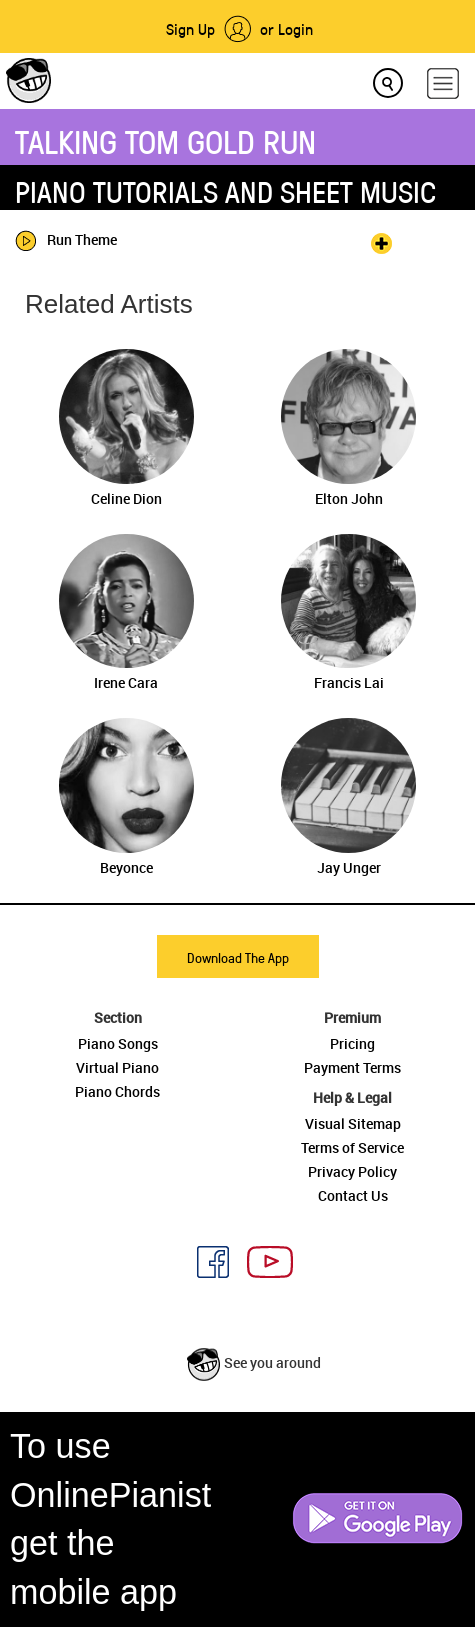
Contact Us (353, 1195)
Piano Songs (118, 1043)
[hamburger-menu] (443, 83)
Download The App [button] (238, 957)
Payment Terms (352, 1067)
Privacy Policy (352, 1171)
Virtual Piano (117, 1067)
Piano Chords (117, 1091)
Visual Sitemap (353, 1123)
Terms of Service (352, 1147)
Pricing (352, 1043)
